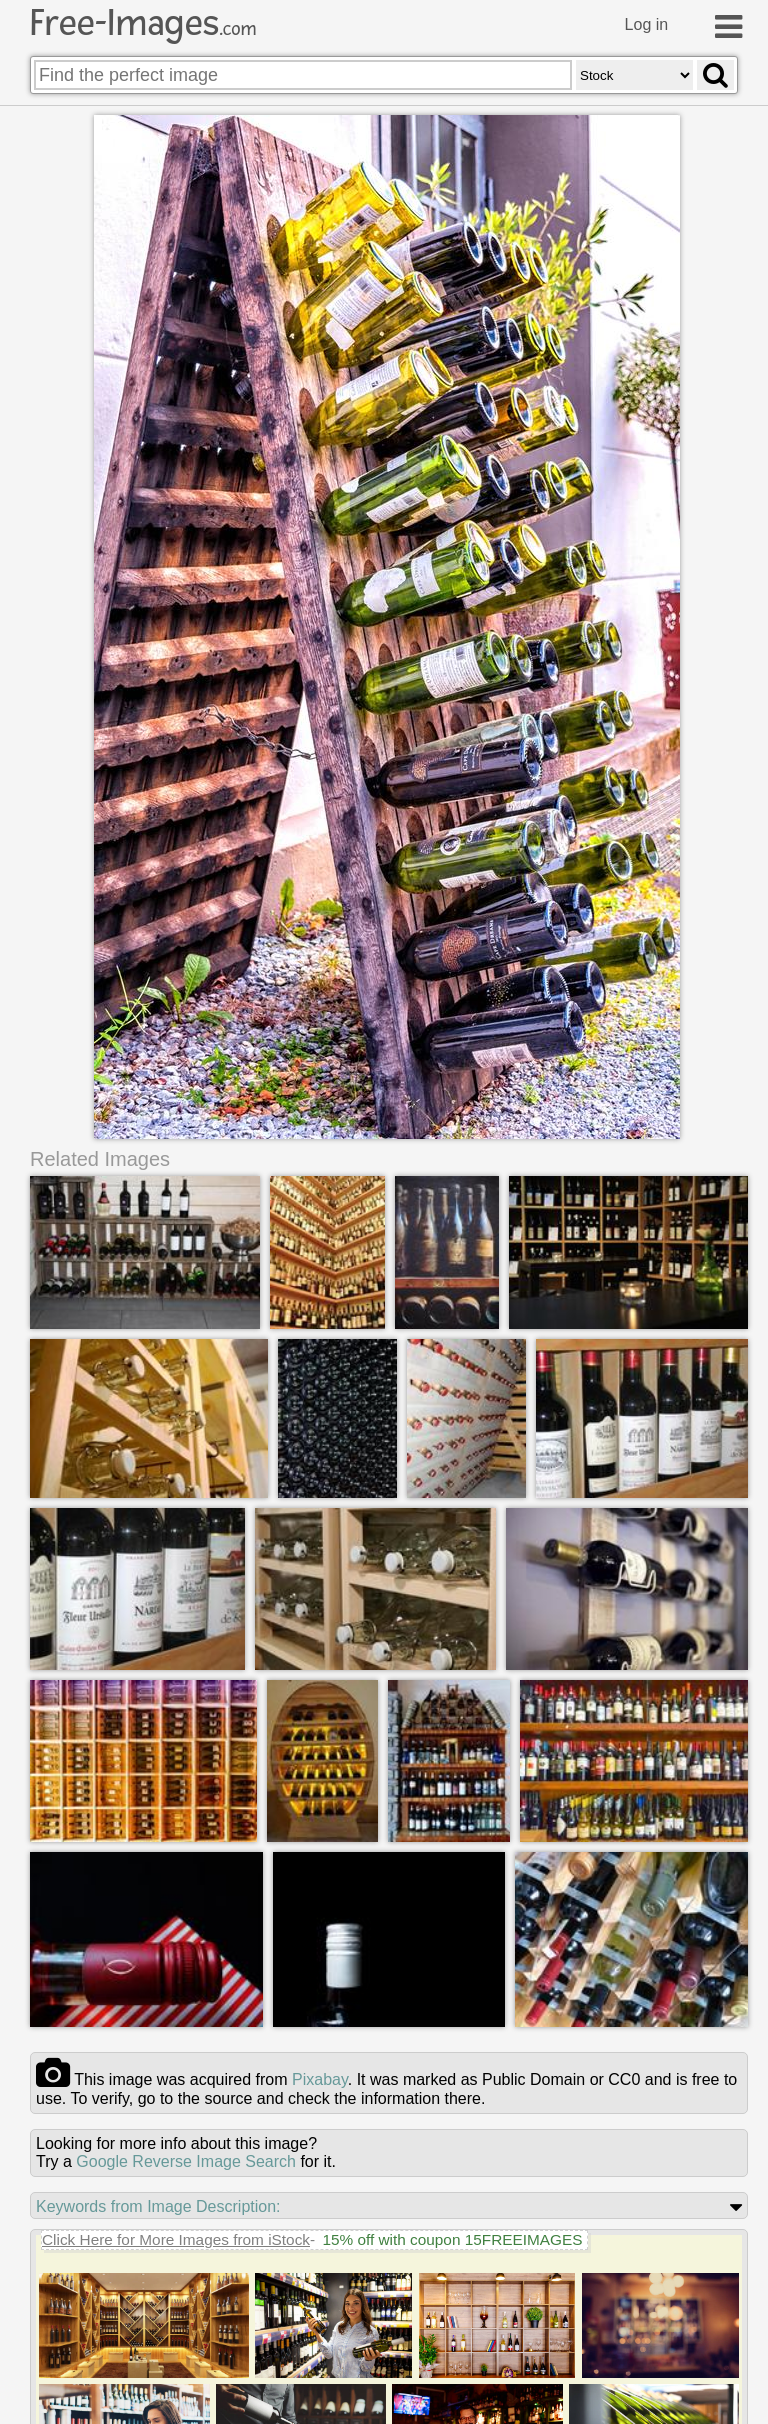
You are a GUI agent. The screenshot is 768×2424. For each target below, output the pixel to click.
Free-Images (143, 23)
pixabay (320, 2079)
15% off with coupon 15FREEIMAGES (452, 2239)
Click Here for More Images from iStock (176, 2239)
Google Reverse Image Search (186, 2161)
